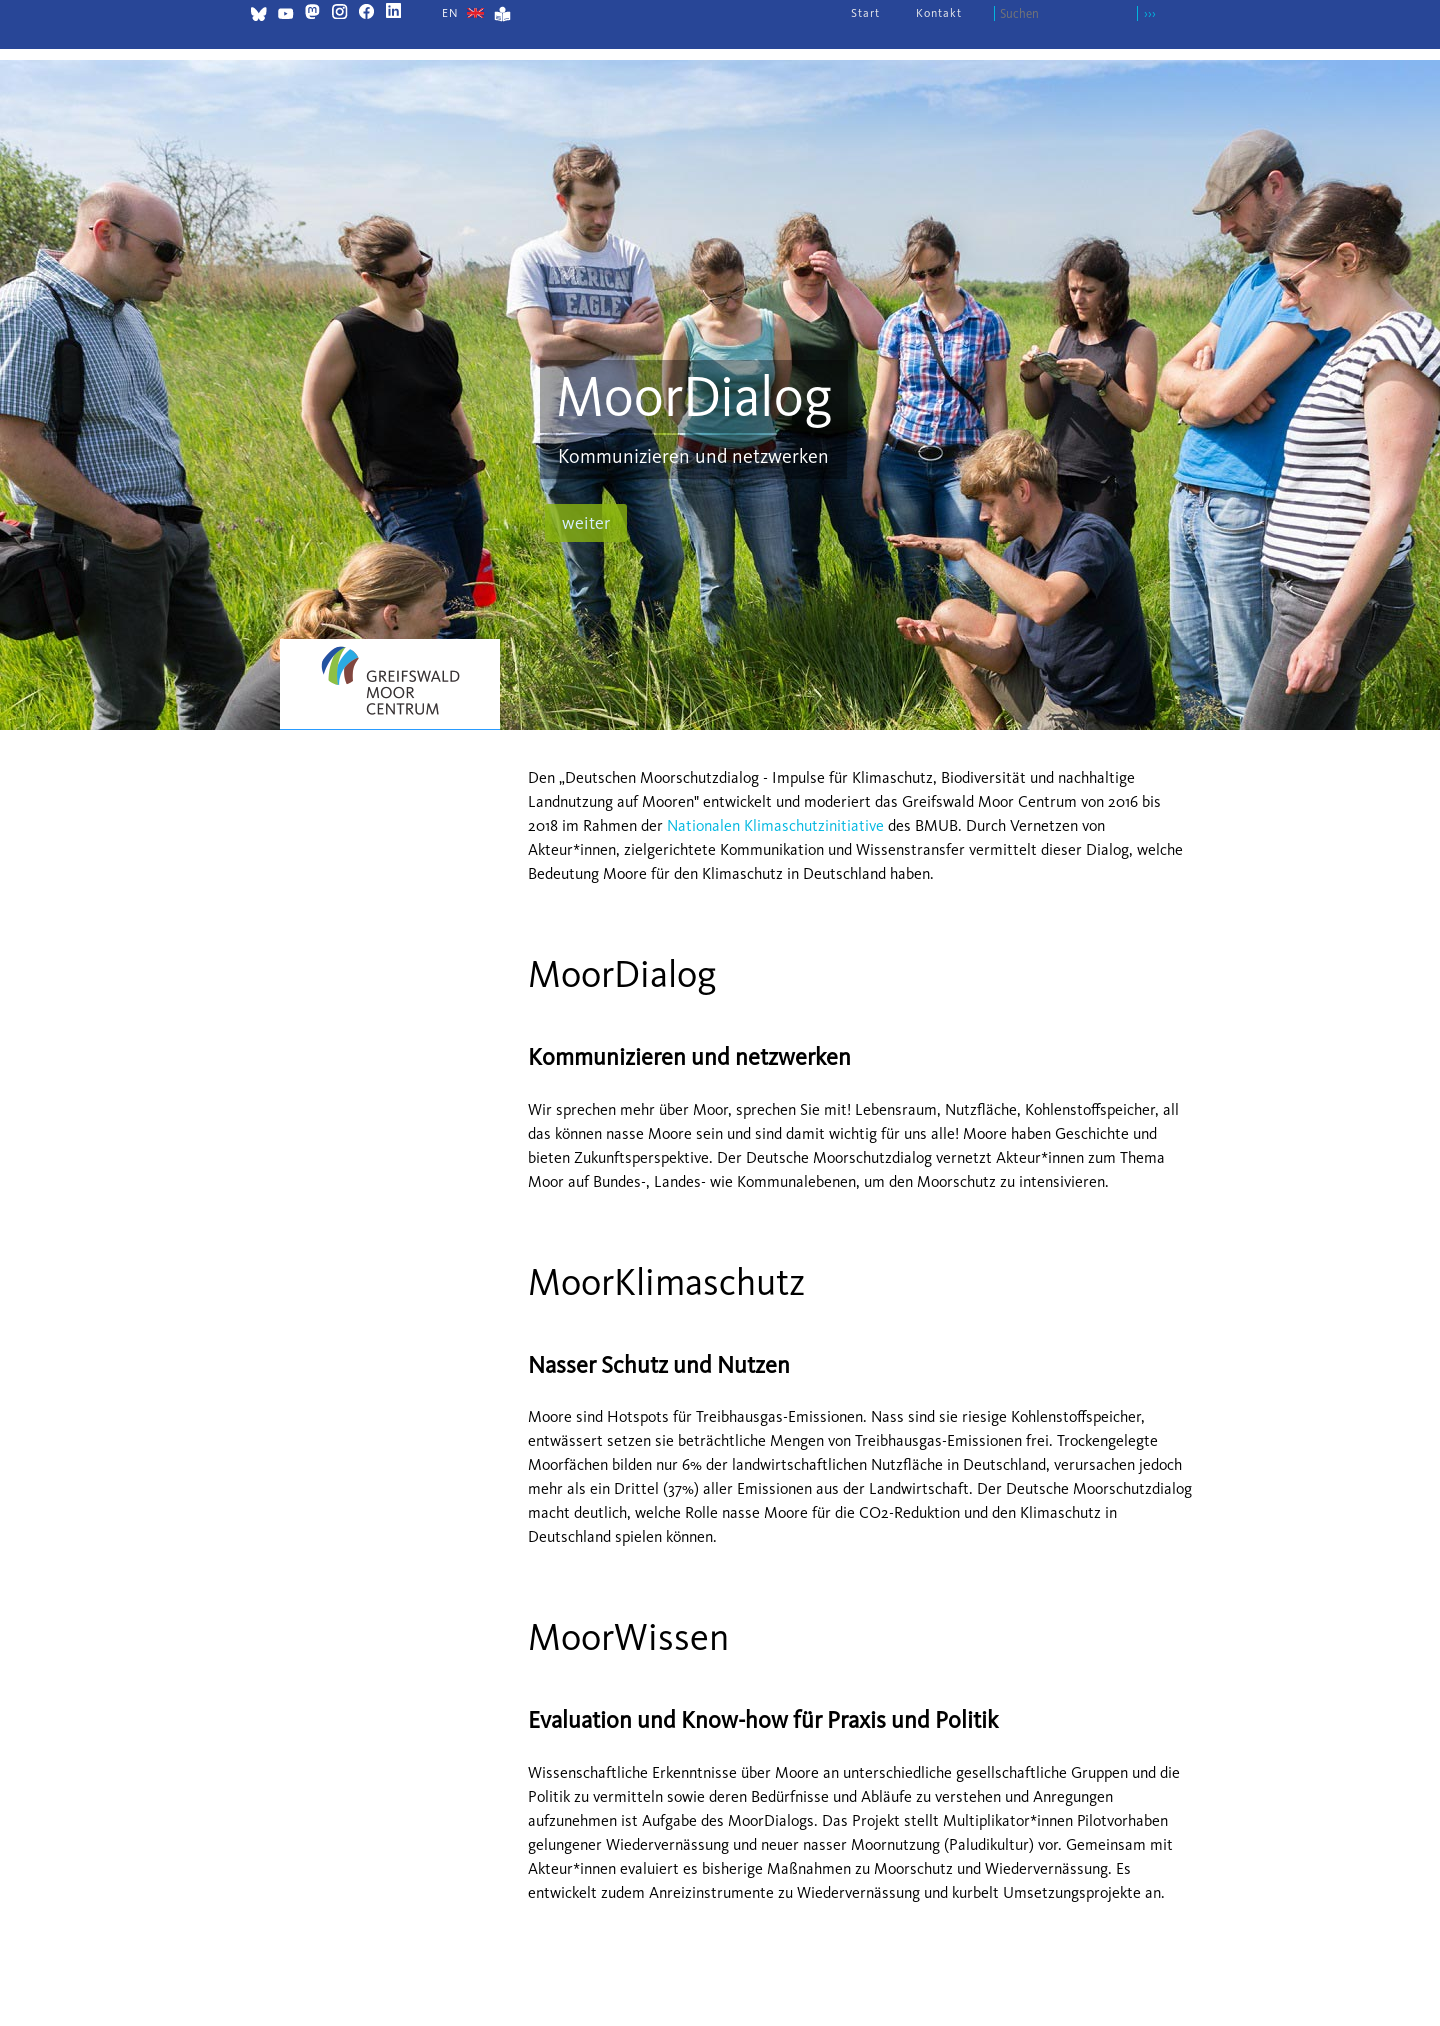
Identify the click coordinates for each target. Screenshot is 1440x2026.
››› (1150, 13)
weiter (586, 523)
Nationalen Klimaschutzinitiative (775, 825)
